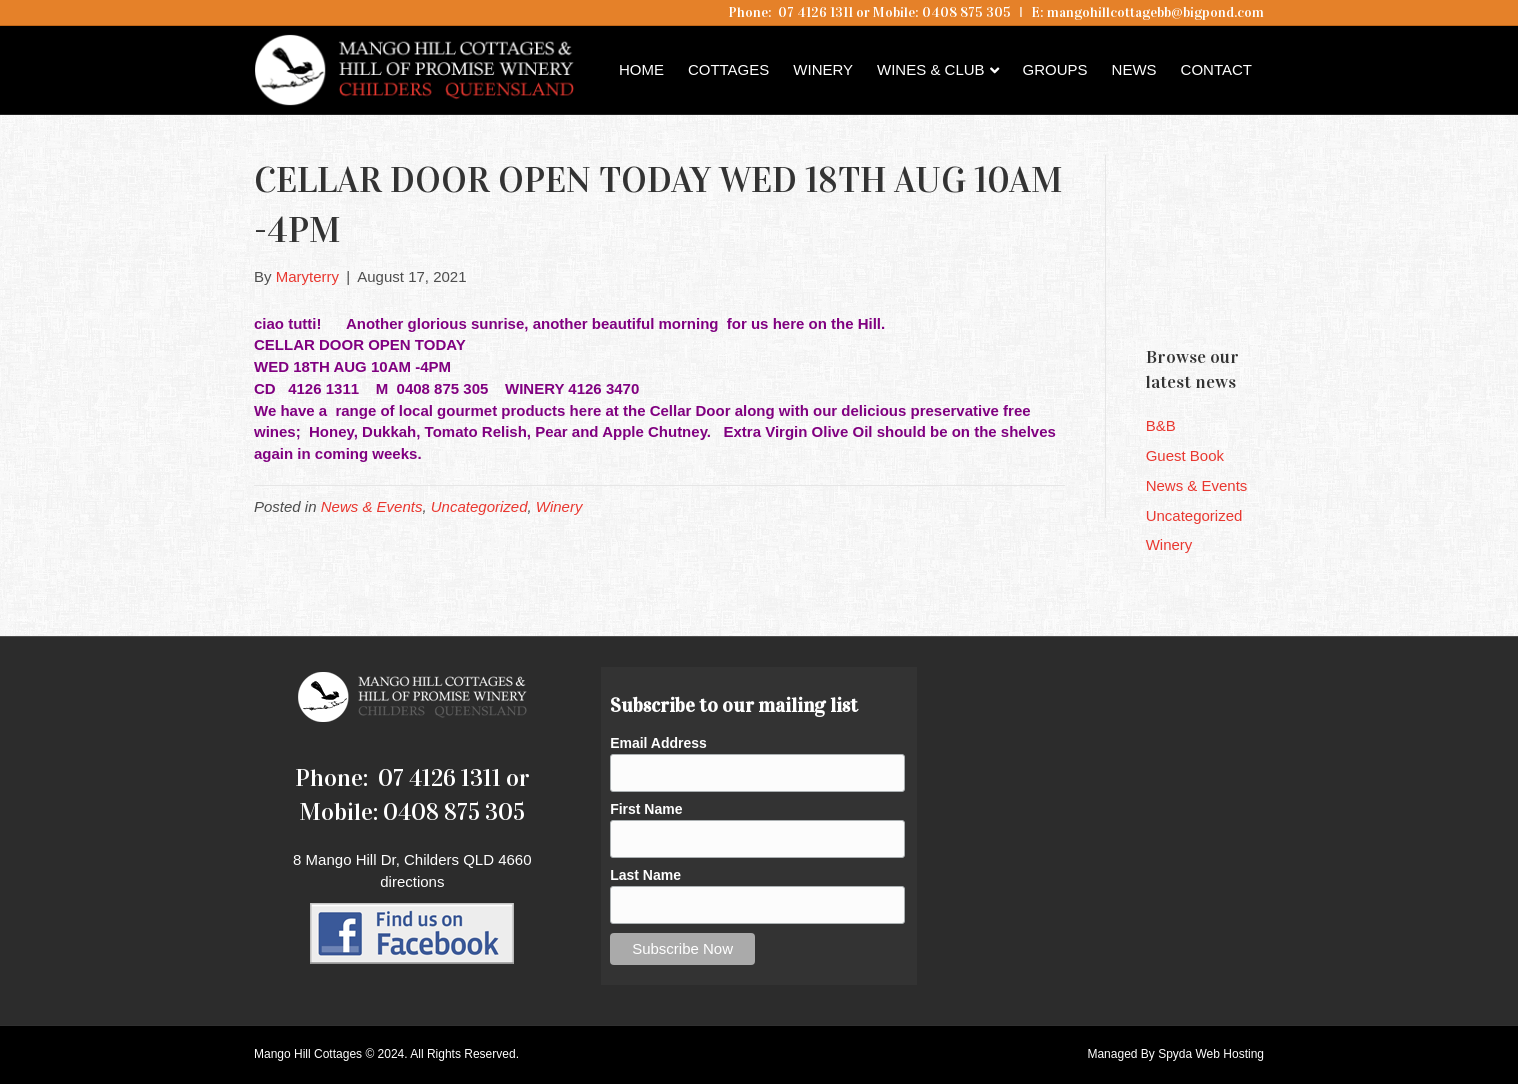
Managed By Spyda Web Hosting (1175, 1054)
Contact (1216, 69)
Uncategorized (479, 506)
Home (641, 69)
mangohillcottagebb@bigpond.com (1155, 12)
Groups (1055, 69)
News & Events (372, 506)
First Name (646, 809)
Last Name (645, 875)
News (1134, 69)
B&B (1161, 425)
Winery (823, 69)
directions (412, 881)
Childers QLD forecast (1266, 295)
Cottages (728, 69)
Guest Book (1185, 455)
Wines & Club (931, 69)
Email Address (658, 743)
